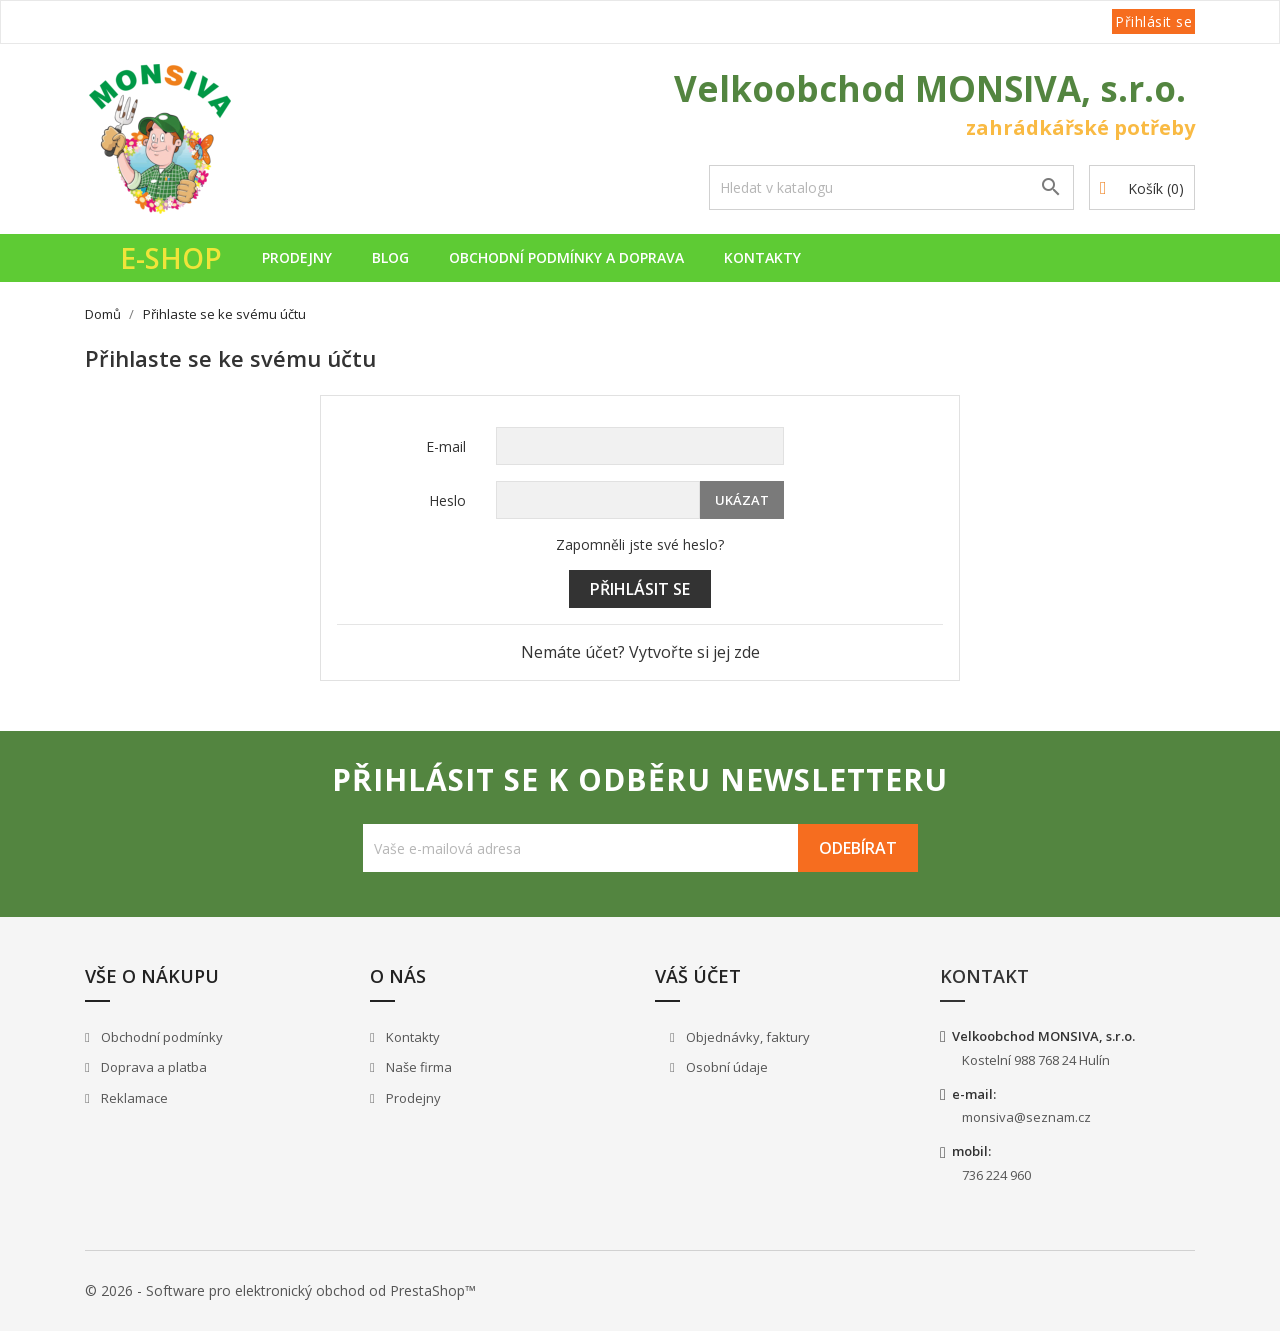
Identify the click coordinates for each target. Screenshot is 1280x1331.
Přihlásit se (640, 589)
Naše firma (417, 1067)
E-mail (446, 446)
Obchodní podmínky (160, 1037)
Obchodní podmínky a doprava (566, 257)
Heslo (447, 500)
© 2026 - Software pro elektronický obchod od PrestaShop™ (280, 1290)
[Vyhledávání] (891, 187)
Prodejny (297, 257)
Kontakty (762, 257)
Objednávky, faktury (746, 1037)
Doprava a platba (152, 1067)
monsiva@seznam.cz (1026, 1117)
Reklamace (133, 1098)
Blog (390, 257)
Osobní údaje (725, 1067)
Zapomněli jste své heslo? (640, 544)
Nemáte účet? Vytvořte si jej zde (640, 652)
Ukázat (742, 500)
